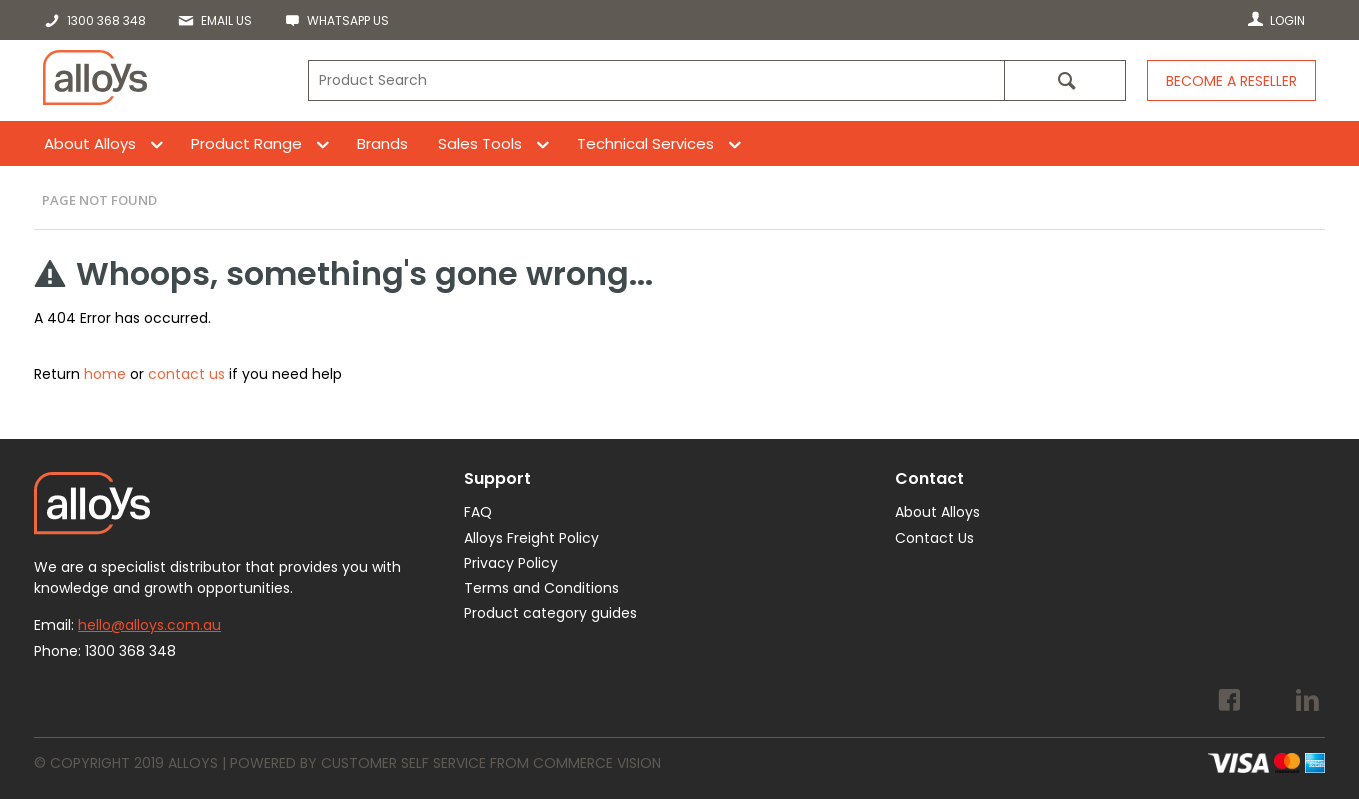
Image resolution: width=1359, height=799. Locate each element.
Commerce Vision (597, 763)
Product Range (246, 143)
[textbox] (656, 80)
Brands (382, 143)
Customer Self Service (403, 763)
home (105, 374)
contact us (186, 374)
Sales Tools (480, 143)
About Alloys (90, 143)
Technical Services (645, 143)
